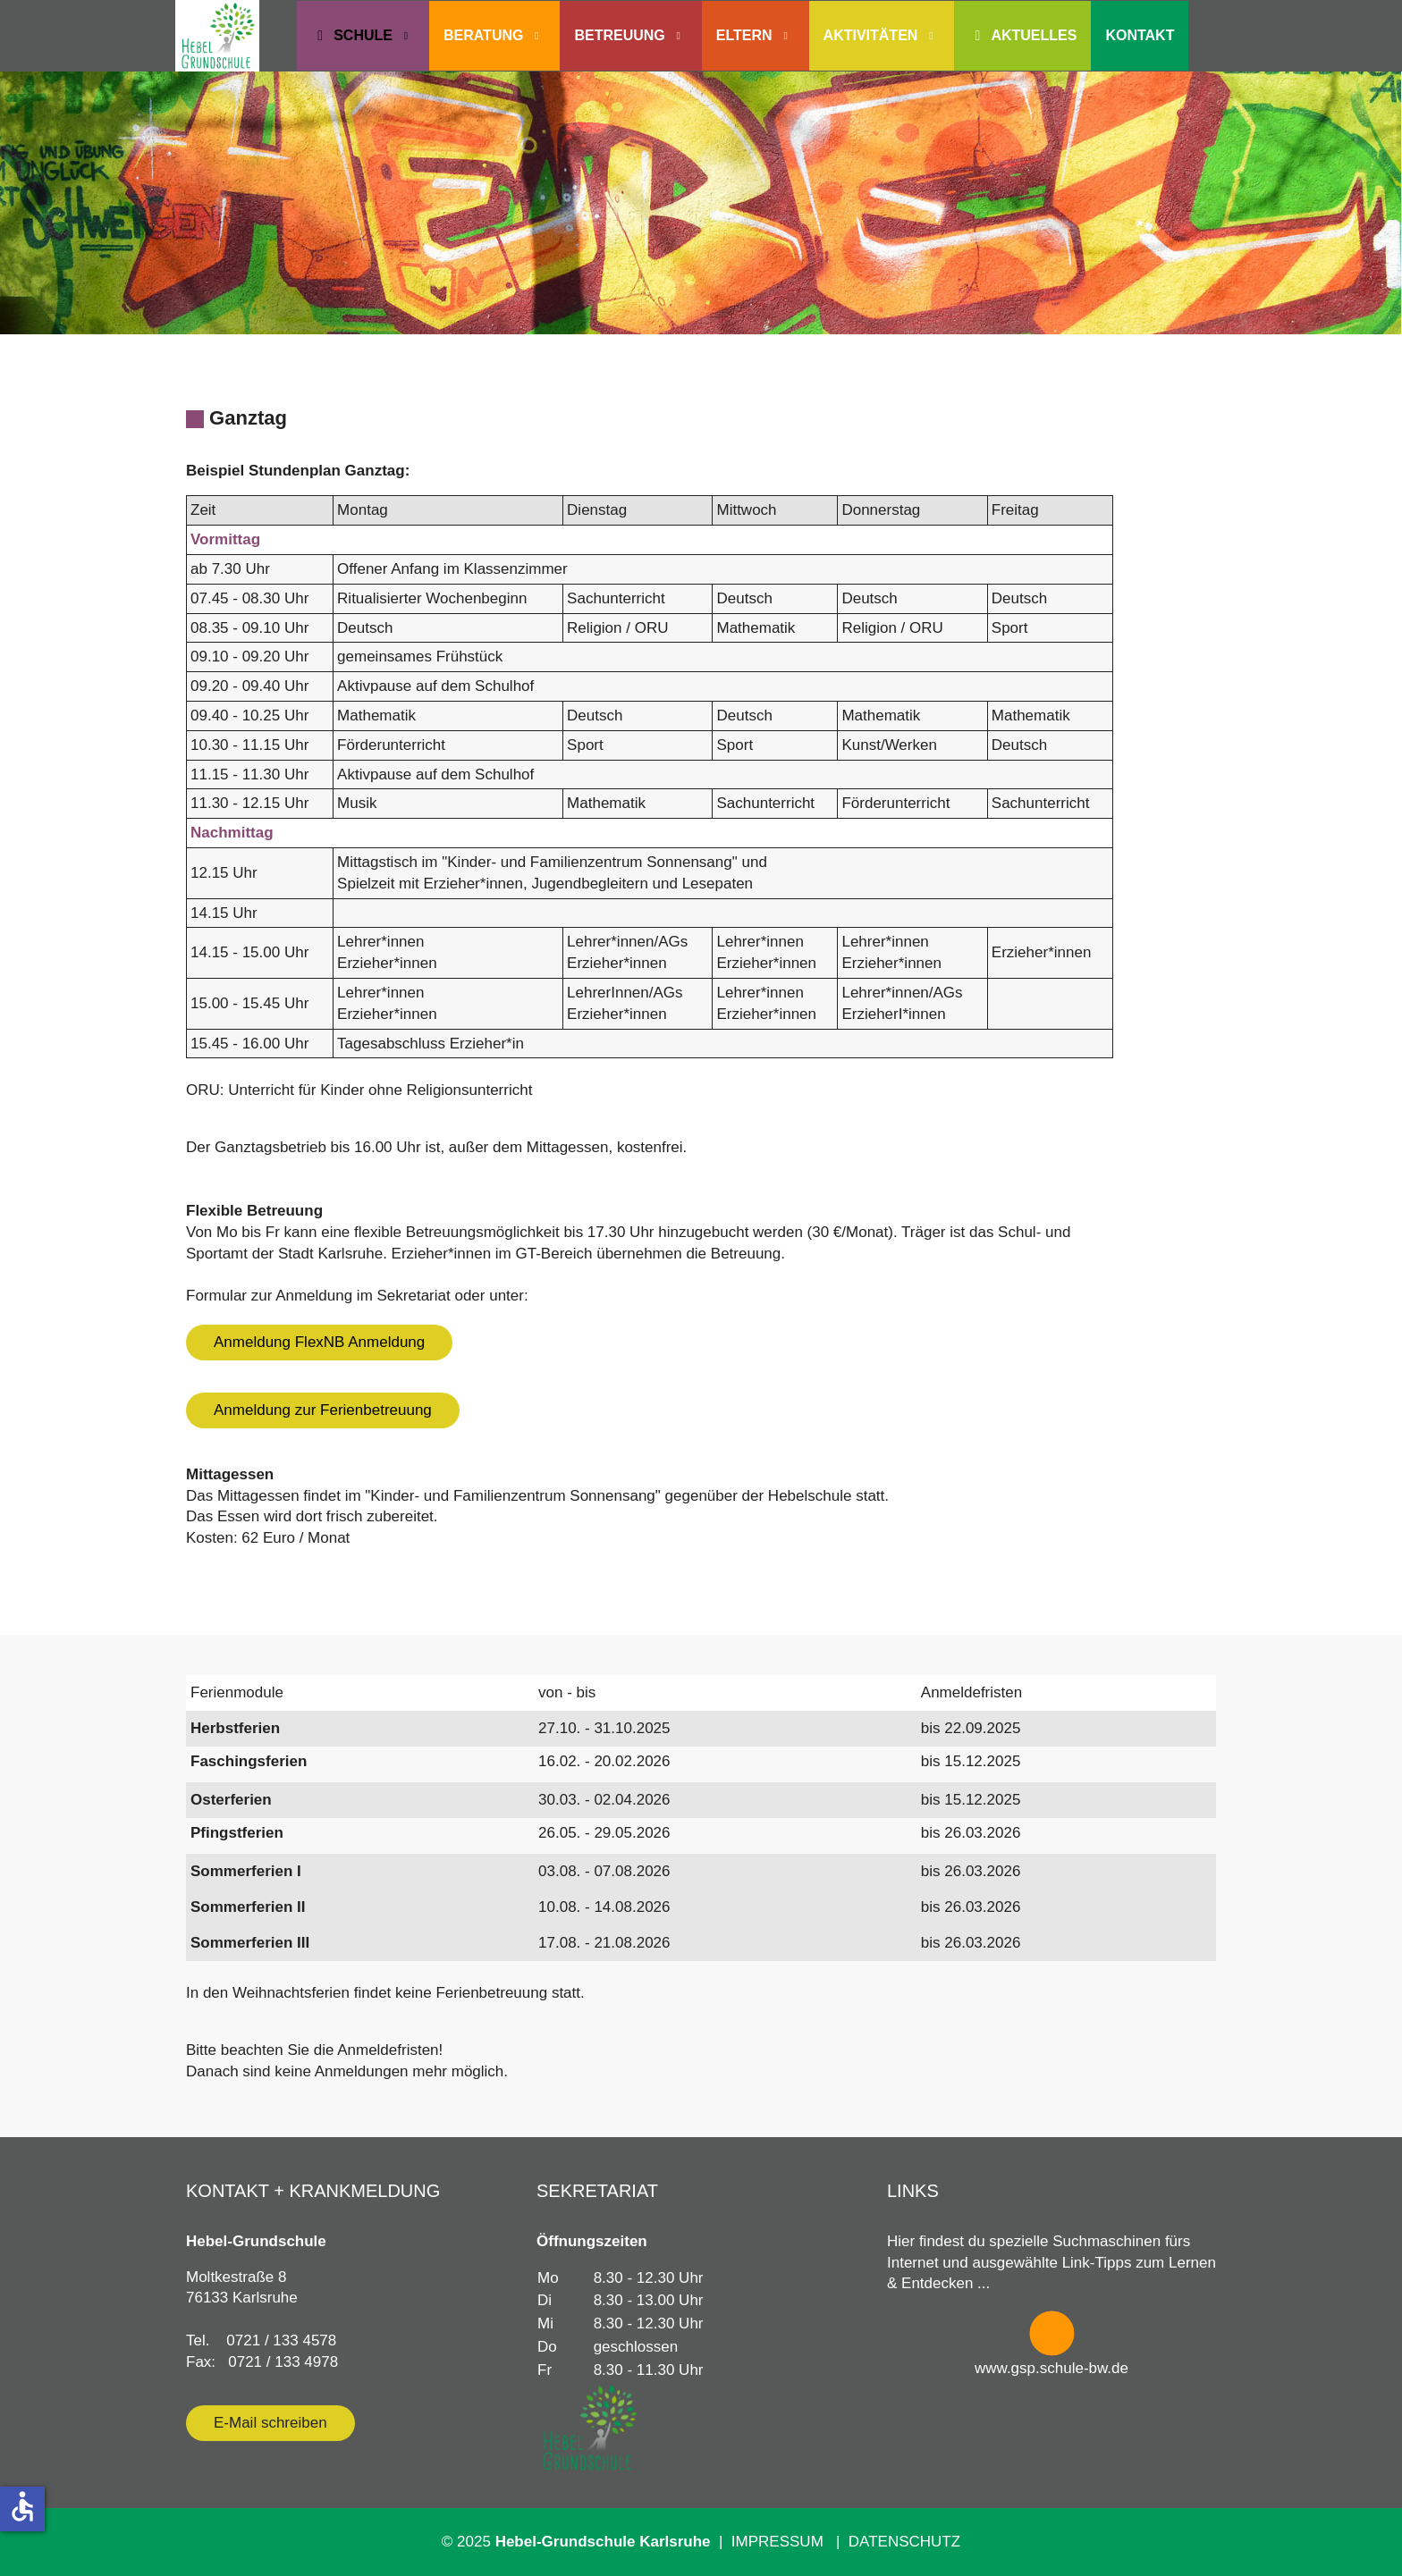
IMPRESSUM (781, 2541)
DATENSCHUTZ (904, 2541)
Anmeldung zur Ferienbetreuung (323, 1410)
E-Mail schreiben (270, 2422)
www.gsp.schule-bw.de (1051, 2368)
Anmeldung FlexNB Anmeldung (319, 1342)
